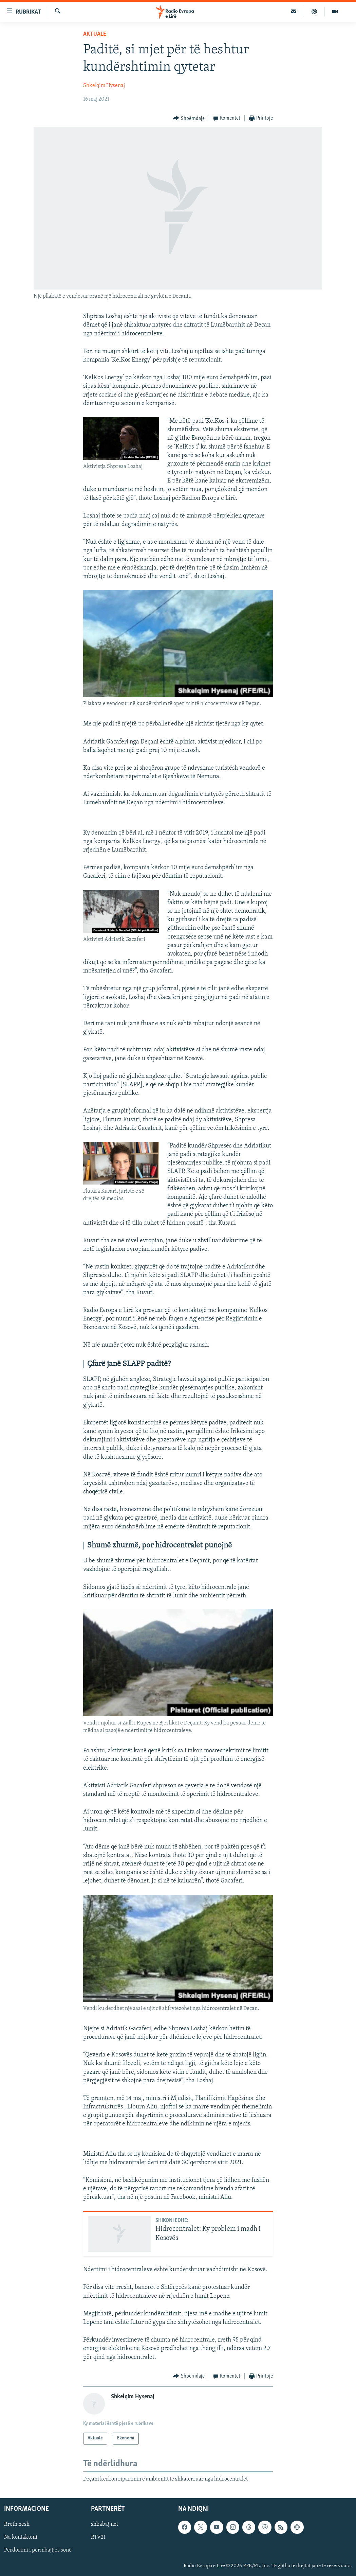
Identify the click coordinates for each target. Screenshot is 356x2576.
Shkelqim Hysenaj (104, 85)
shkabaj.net (104, 2524)
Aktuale (94, 34)
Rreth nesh (17, 2524)
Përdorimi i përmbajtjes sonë (38, 2550)
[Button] (189, 118)
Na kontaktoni (20, 2537)
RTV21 (98, 2537)
